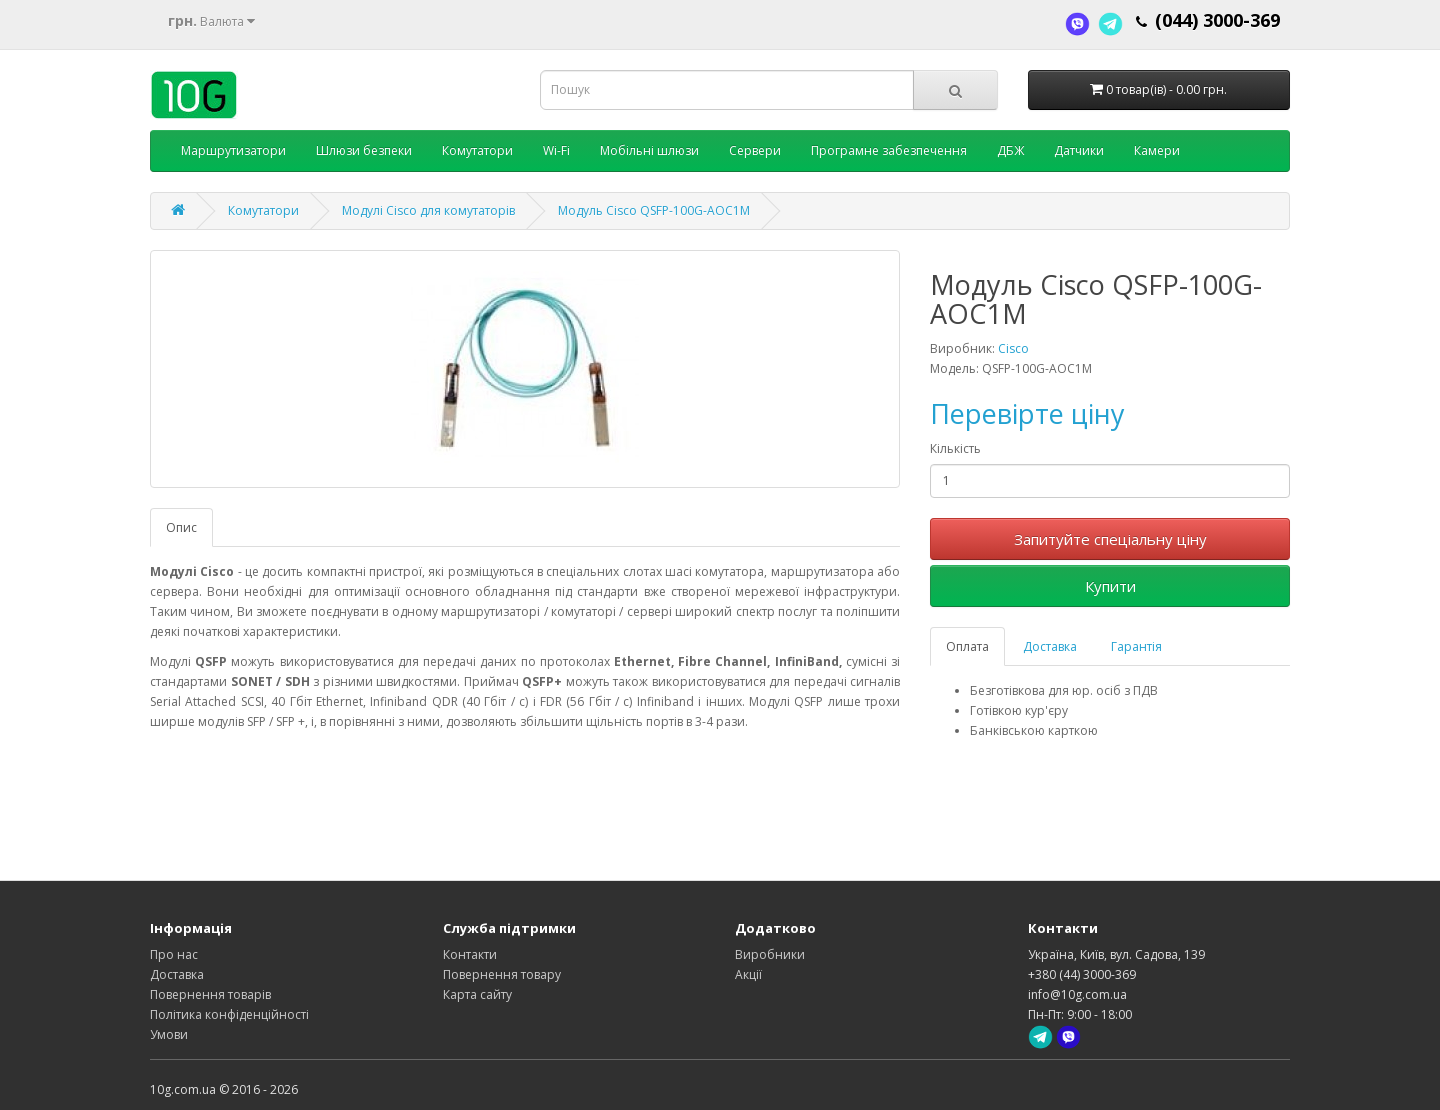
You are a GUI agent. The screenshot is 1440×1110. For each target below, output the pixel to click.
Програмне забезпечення (889, 150)
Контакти (470, 954)
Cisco (1013, 348)
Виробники (770, 954)
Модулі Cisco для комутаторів (428, 210)
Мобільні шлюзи (649, 150)
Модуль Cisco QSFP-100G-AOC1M (654, 210)
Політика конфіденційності (229, 1014)
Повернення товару (502, 974)
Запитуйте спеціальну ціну (1110, 539)
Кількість (955, 448)
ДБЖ (1010, 150)
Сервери (755, 150)
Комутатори (477, 150)
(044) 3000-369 (1217, 20)
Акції (748, 974)
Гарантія (1136, 646)
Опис (181, 527)
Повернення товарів (210, 994)
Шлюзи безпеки (364, 150)
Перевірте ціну (1027, 413)
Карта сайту (477, 994)
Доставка (1050, 646)
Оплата (967, 646)
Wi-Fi (556, 150)
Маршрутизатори (233, 150)
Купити (1110, 586)
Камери (1157, 150)
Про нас (174, 954)
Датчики (1079, 150)
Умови (169, 1034)
